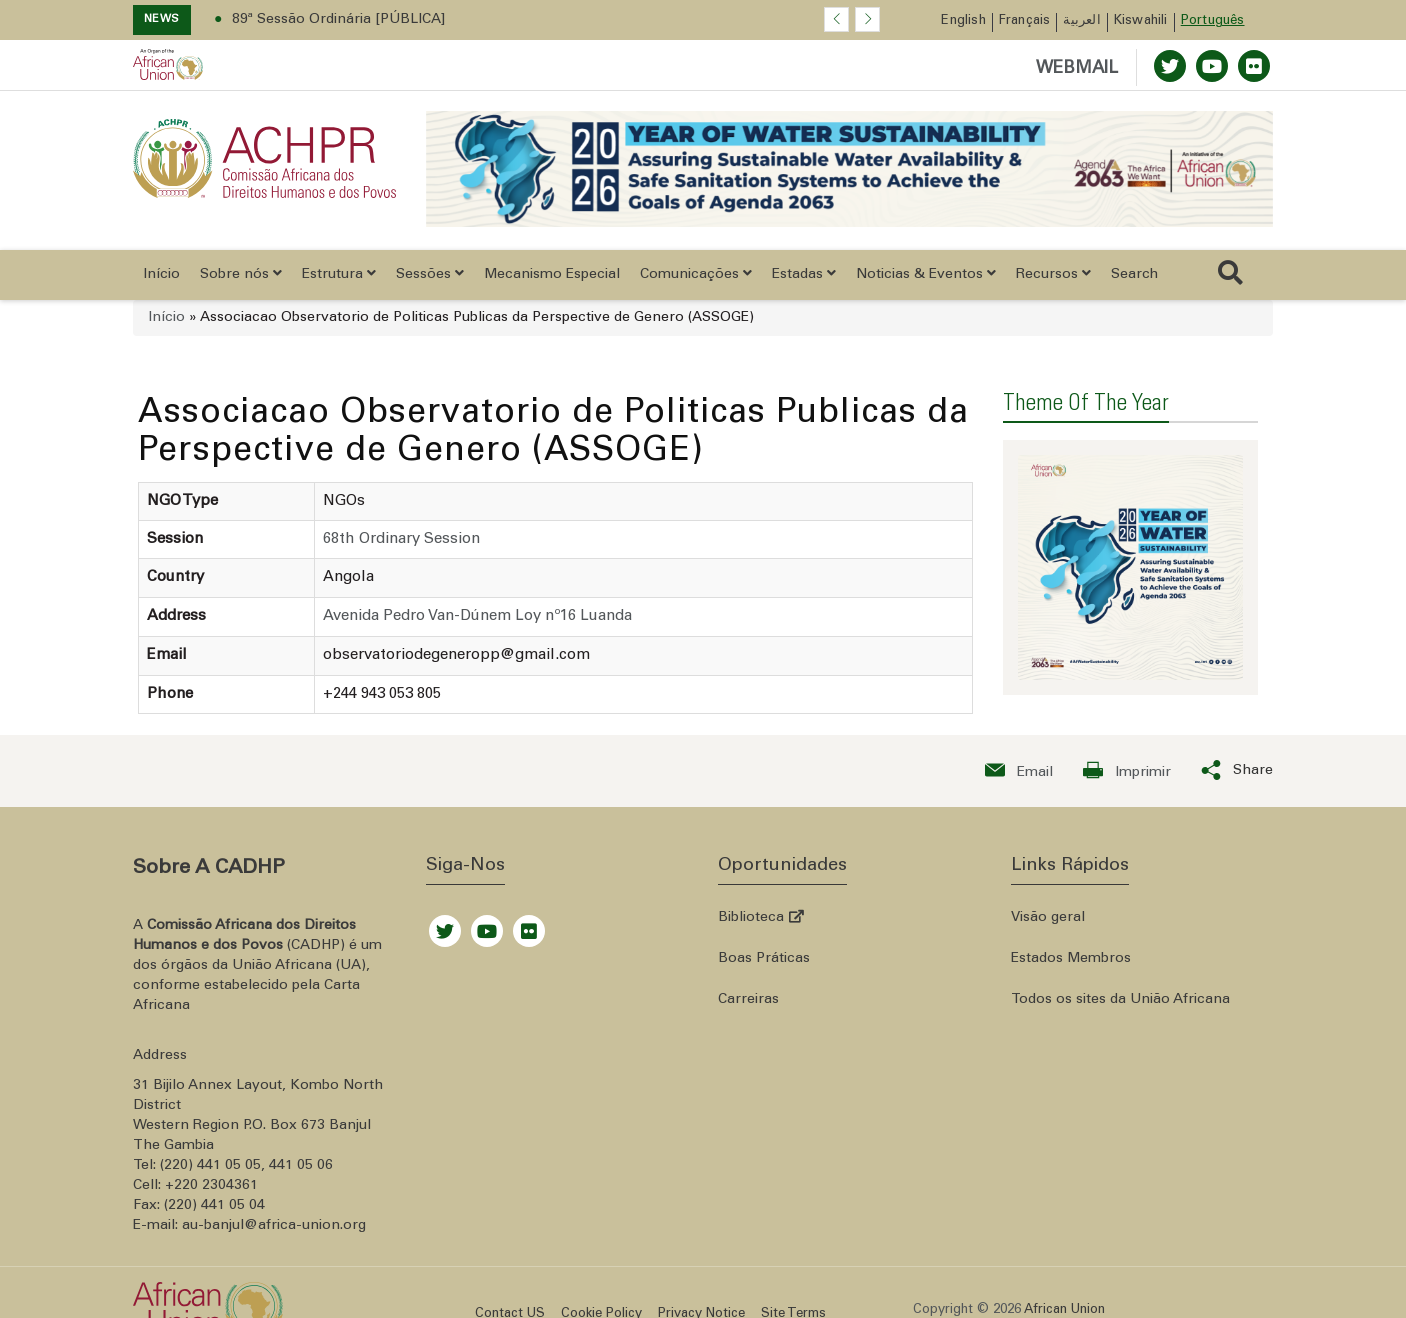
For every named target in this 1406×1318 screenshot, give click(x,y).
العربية (1081, 21)
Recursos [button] (1053, 274)
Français (1025, 21)
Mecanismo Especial (552, 275)
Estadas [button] (804, 274)
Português (1213, 21)
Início (161, 275)
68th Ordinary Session (401, 539)
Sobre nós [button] (241, 274)
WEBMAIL (1077, 69)
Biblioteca (761, 918)
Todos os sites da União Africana (1120, 1000)
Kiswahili (1141, 21)
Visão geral (1048, 918)
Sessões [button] (430, 274)
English (963, 21)
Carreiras (748, 1000)
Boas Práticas (764, 959)
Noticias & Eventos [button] (926, 274)
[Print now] (1127, 771)
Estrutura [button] (339, 274)
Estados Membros (1071, 959)
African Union (1064, 1310)
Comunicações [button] (696, 274)
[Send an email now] (1019, 771)
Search (1134, 275)
